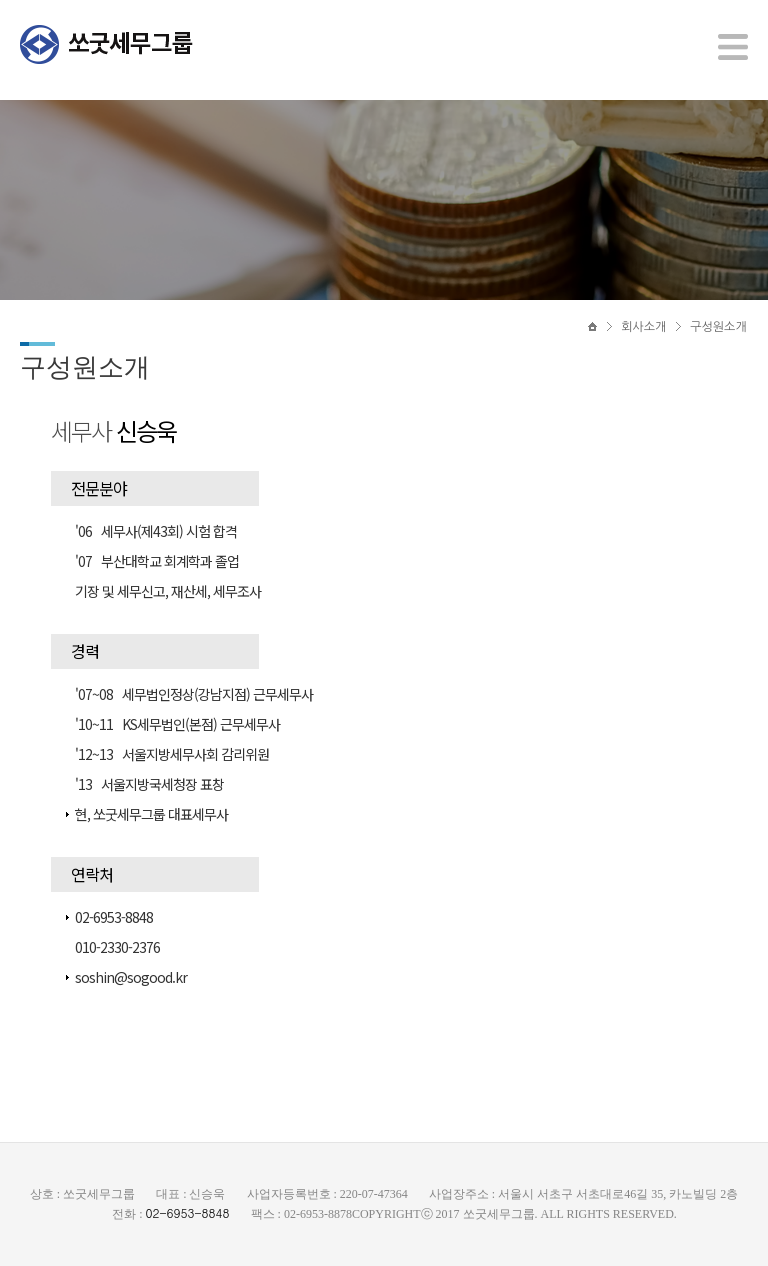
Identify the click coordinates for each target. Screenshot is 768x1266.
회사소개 (643, 327)
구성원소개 (718, 327)
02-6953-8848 (187, 1212)
